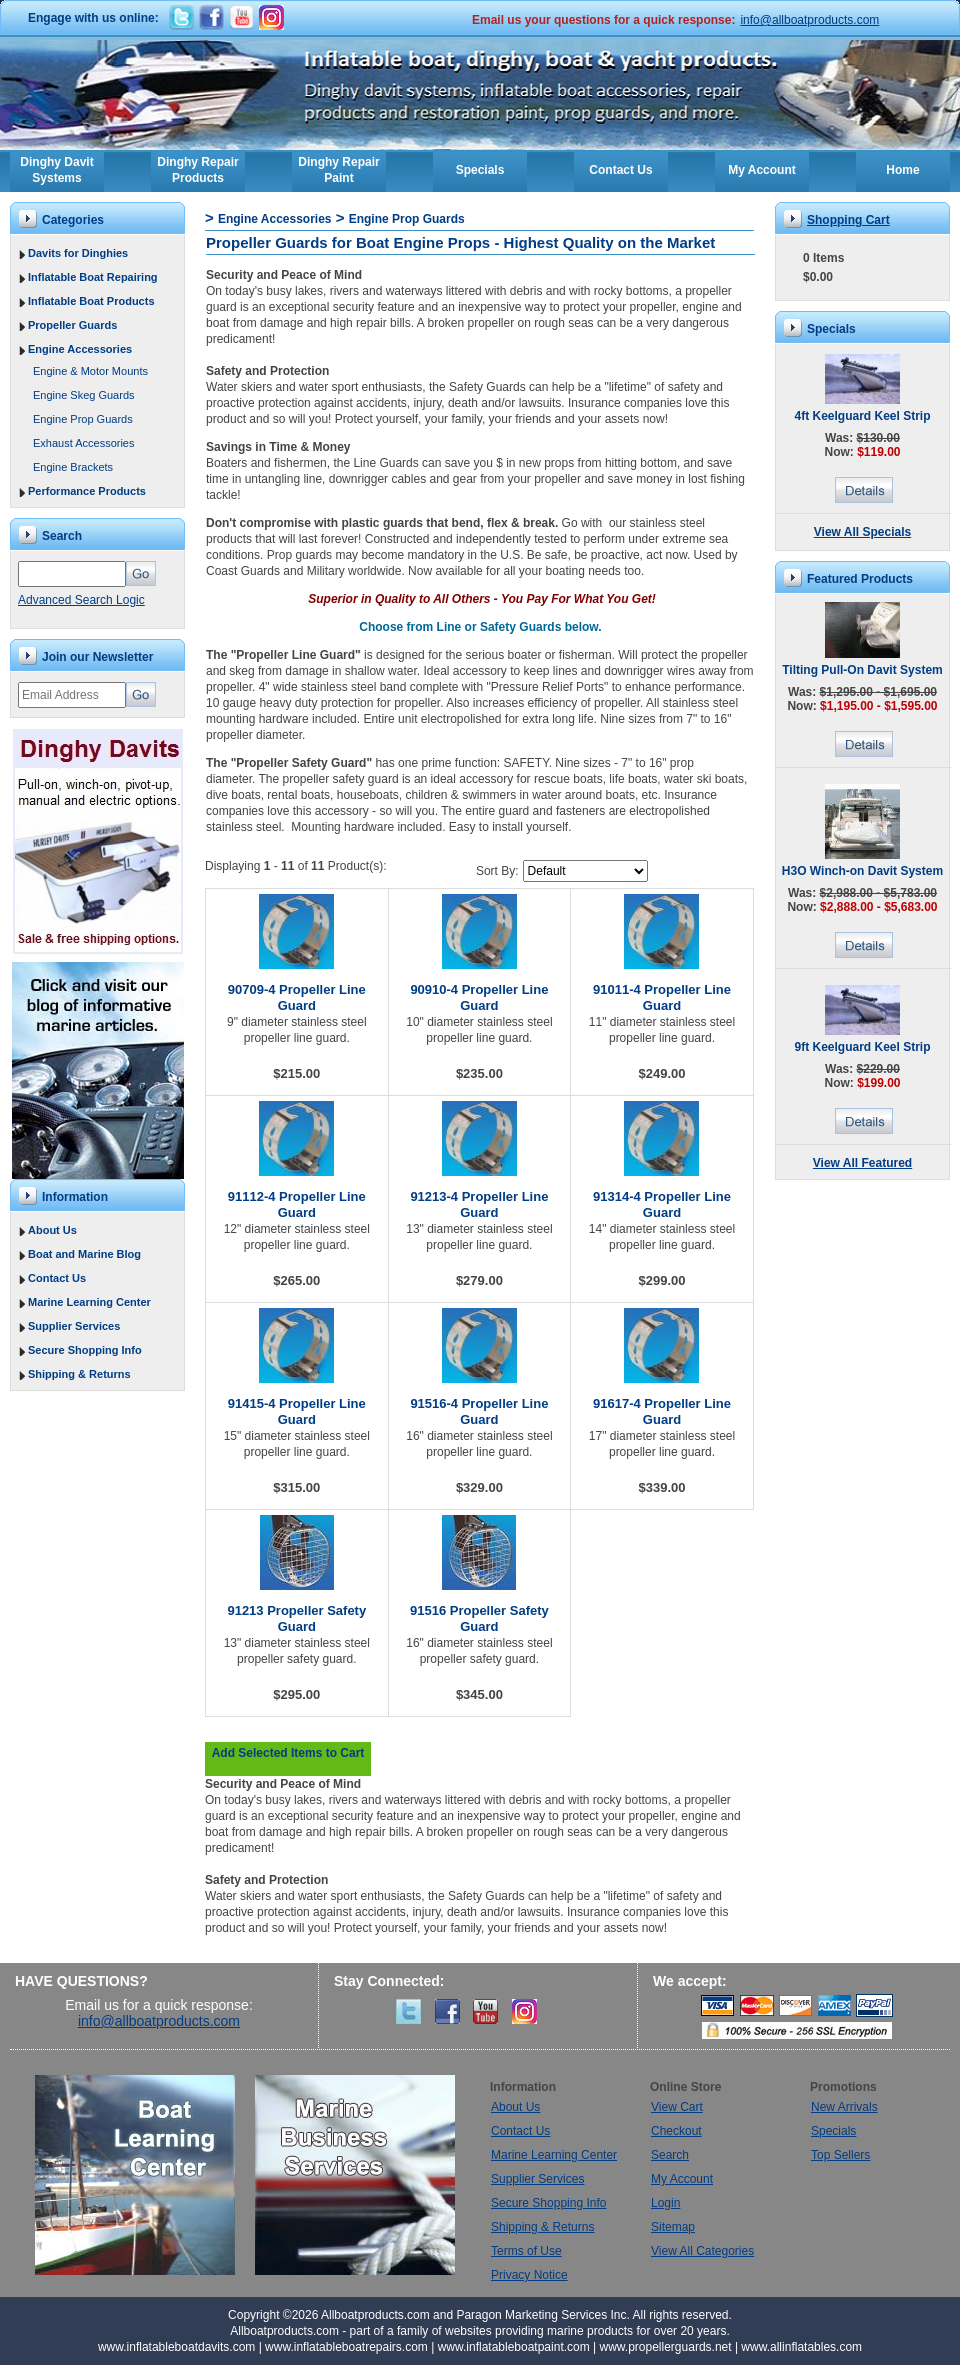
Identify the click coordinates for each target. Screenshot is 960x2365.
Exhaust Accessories (84, 443)
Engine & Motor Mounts (90, 371)
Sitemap (673, 2227)
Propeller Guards (72, 325)
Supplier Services (74, 1326)
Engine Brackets (73, 467)
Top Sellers (840, 2155)
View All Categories (702, 2251)
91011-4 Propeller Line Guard (662, 997)
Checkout (676, 2131)
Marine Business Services (355, 2175)
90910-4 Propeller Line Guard (479, 997)
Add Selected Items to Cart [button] (288, 1753)
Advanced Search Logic (81, 600)
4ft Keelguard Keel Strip (862, 416)
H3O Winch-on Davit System (862, 871)
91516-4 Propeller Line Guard (479, 1411)
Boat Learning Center (145, 2175)
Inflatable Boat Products (91, 301)
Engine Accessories (80, 349)
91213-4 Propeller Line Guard (479, 1204)
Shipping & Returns (79, 1374)
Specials (480, 170)
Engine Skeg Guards (84, 395)
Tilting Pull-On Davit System (862, 670)
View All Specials (862, 532)
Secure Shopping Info (85, 1350)
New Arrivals (844, 2107)
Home (902, 170)
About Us (52, 1230)
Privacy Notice (529, 2275)
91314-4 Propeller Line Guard (662, 1204)
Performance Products (87, 491)
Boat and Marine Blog (84, 1254)
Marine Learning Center (89, 1302)
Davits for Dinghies (78, 253)
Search (670, 2155)
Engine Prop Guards (83, 419)
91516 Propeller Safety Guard (479, 1618)
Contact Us (620, 170)
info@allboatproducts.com (809, 20)
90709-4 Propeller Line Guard (297, 997)
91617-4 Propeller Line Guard (662, 1411)
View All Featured (862, 1163)
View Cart (677, 2107)
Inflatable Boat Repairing (93, 277)
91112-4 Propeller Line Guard (297, 1204)
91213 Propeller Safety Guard (296, 1618)
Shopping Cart (848, 220)
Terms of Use (526, 2251)
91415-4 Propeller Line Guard (297, 1411)
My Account (762, 170)
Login (665, 2203)
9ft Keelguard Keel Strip (862, 1047)
